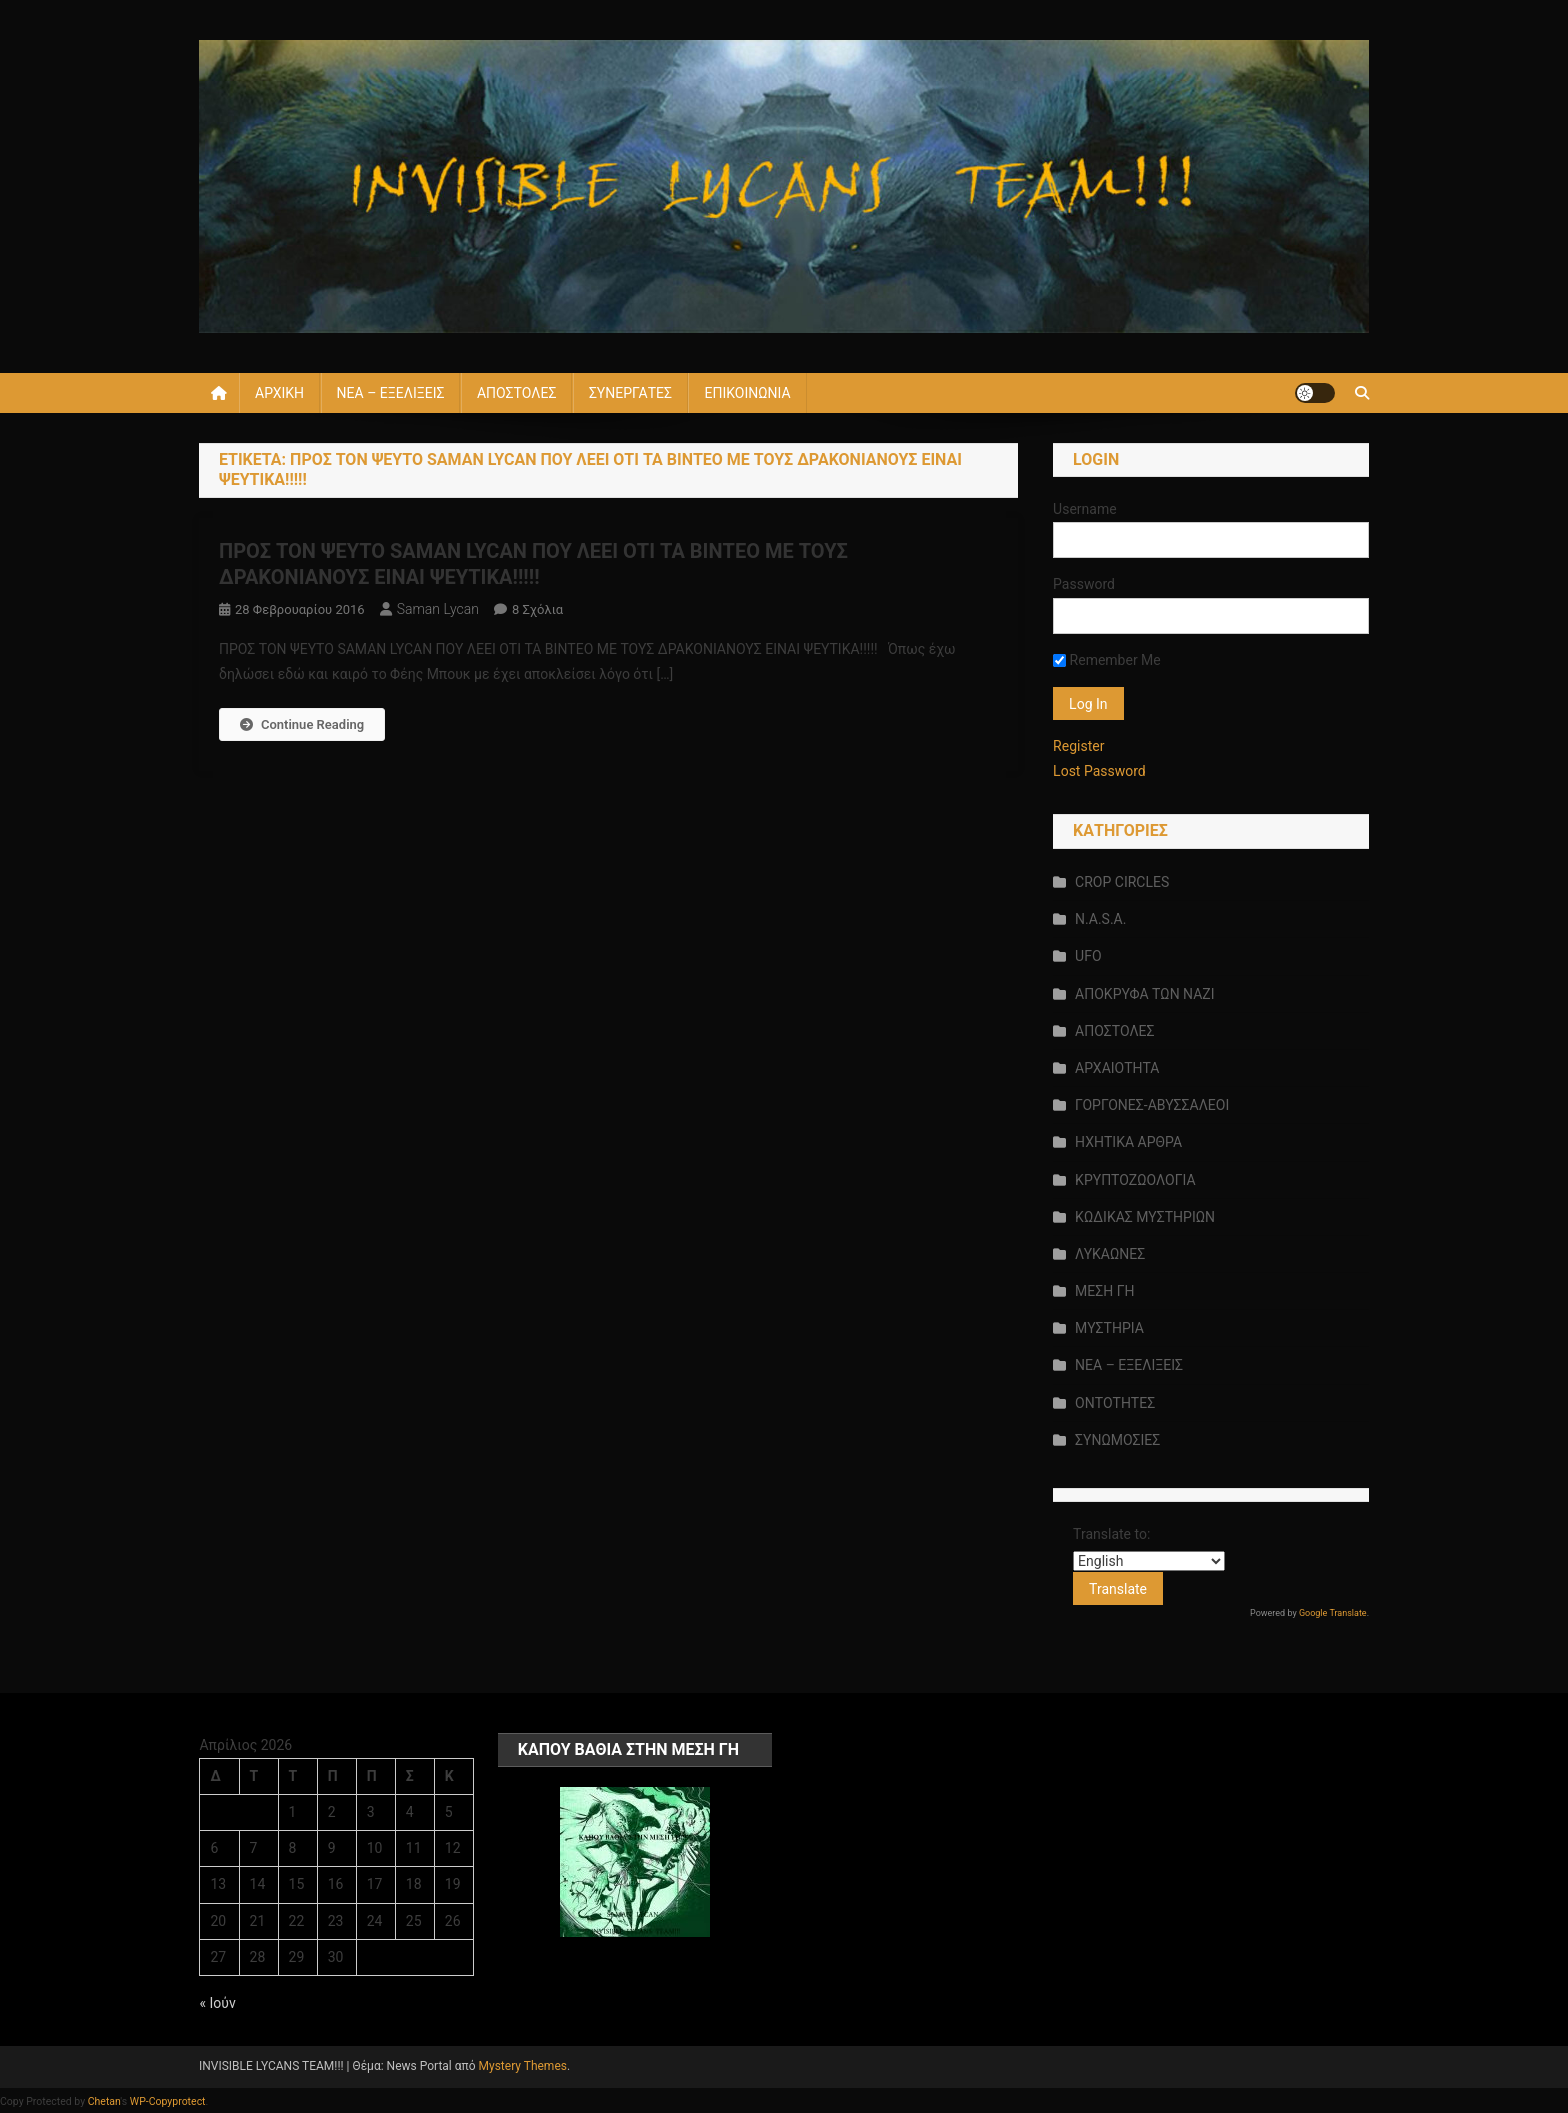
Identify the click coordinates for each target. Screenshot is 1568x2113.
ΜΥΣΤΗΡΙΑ (1109, 1328)
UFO (1088, 956)
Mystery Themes (523, 2066)
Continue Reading (302, 724)
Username (1085, 509)
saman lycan (438, 609)
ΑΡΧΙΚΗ (279, 393)
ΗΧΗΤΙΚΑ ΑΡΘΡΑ (1128, 1142)
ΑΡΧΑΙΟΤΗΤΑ (1117, 1068)
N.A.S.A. (1100, 919)
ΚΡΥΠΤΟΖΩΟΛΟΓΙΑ (1135, 1180)
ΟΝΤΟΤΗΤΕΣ (1115, 1403)
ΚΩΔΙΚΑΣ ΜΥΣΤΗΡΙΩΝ (1145, 1217)
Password (1084, 584)
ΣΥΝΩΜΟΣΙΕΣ (1117, 1440)
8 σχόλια (537, 609)
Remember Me (1107, 660)
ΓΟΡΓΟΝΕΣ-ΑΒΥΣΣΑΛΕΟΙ (1152, 1105)
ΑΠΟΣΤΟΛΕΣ (516, 393)
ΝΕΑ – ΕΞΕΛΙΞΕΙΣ (391, 393)
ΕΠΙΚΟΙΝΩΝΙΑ (747, 393)
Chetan (104, 2101)
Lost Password (1099, 771)
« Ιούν (217, 2003)
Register (1078, 746)
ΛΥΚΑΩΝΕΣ (1110, 1254)
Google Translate (1333, 1613)
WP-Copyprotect (168, 2101)
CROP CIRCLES (1122, 882)
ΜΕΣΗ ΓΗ (1104, 1291)
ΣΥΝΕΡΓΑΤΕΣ (630, 393)
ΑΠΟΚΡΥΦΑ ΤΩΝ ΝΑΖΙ (1144, 994)
